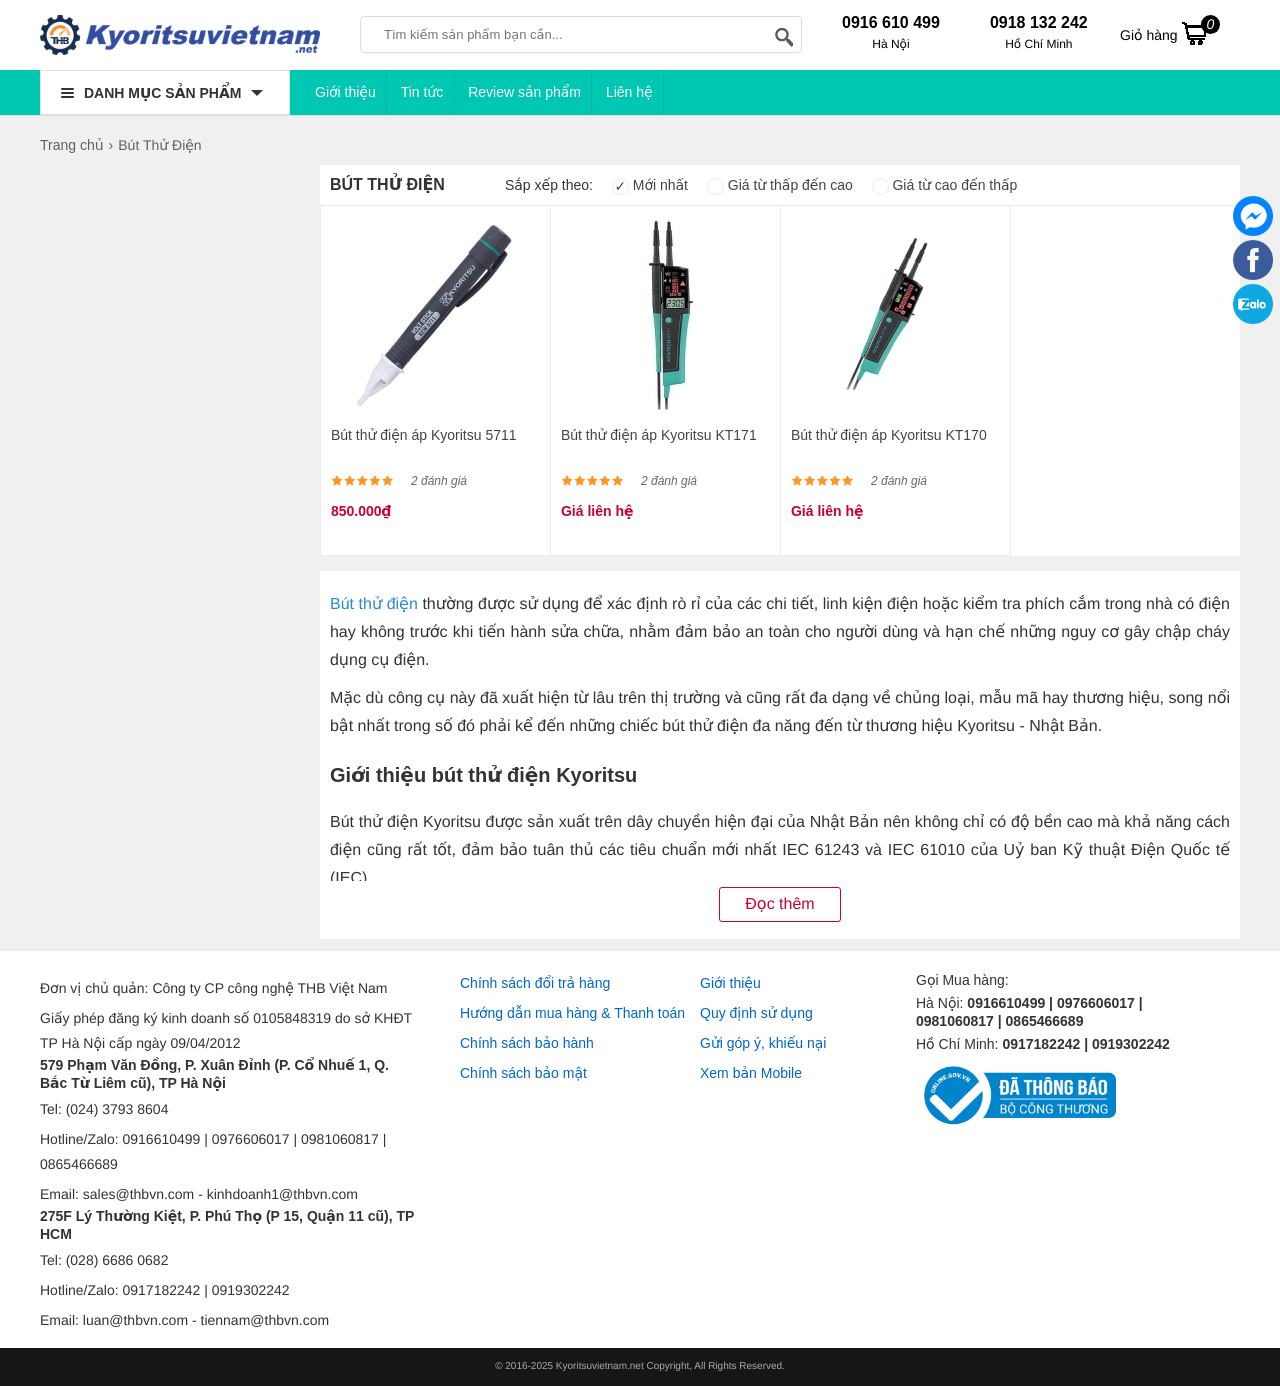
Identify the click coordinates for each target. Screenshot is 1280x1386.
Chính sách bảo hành (527, 1043)
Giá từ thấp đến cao (780, 185)
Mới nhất (650, 185)
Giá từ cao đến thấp (945, 185)
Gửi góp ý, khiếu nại (763, 1043)
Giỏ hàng (1170, 33)
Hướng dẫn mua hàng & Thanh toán (572, 1013)
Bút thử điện (374, 604)
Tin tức (422, 92)
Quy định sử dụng (756, 1013)
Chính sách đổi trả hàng (535, 983)
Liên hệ (629, 92)
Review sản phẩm (524, 92)
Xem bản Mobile (751, 1073)
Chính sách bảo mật (523, 1073)
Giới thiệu (345, 92)
